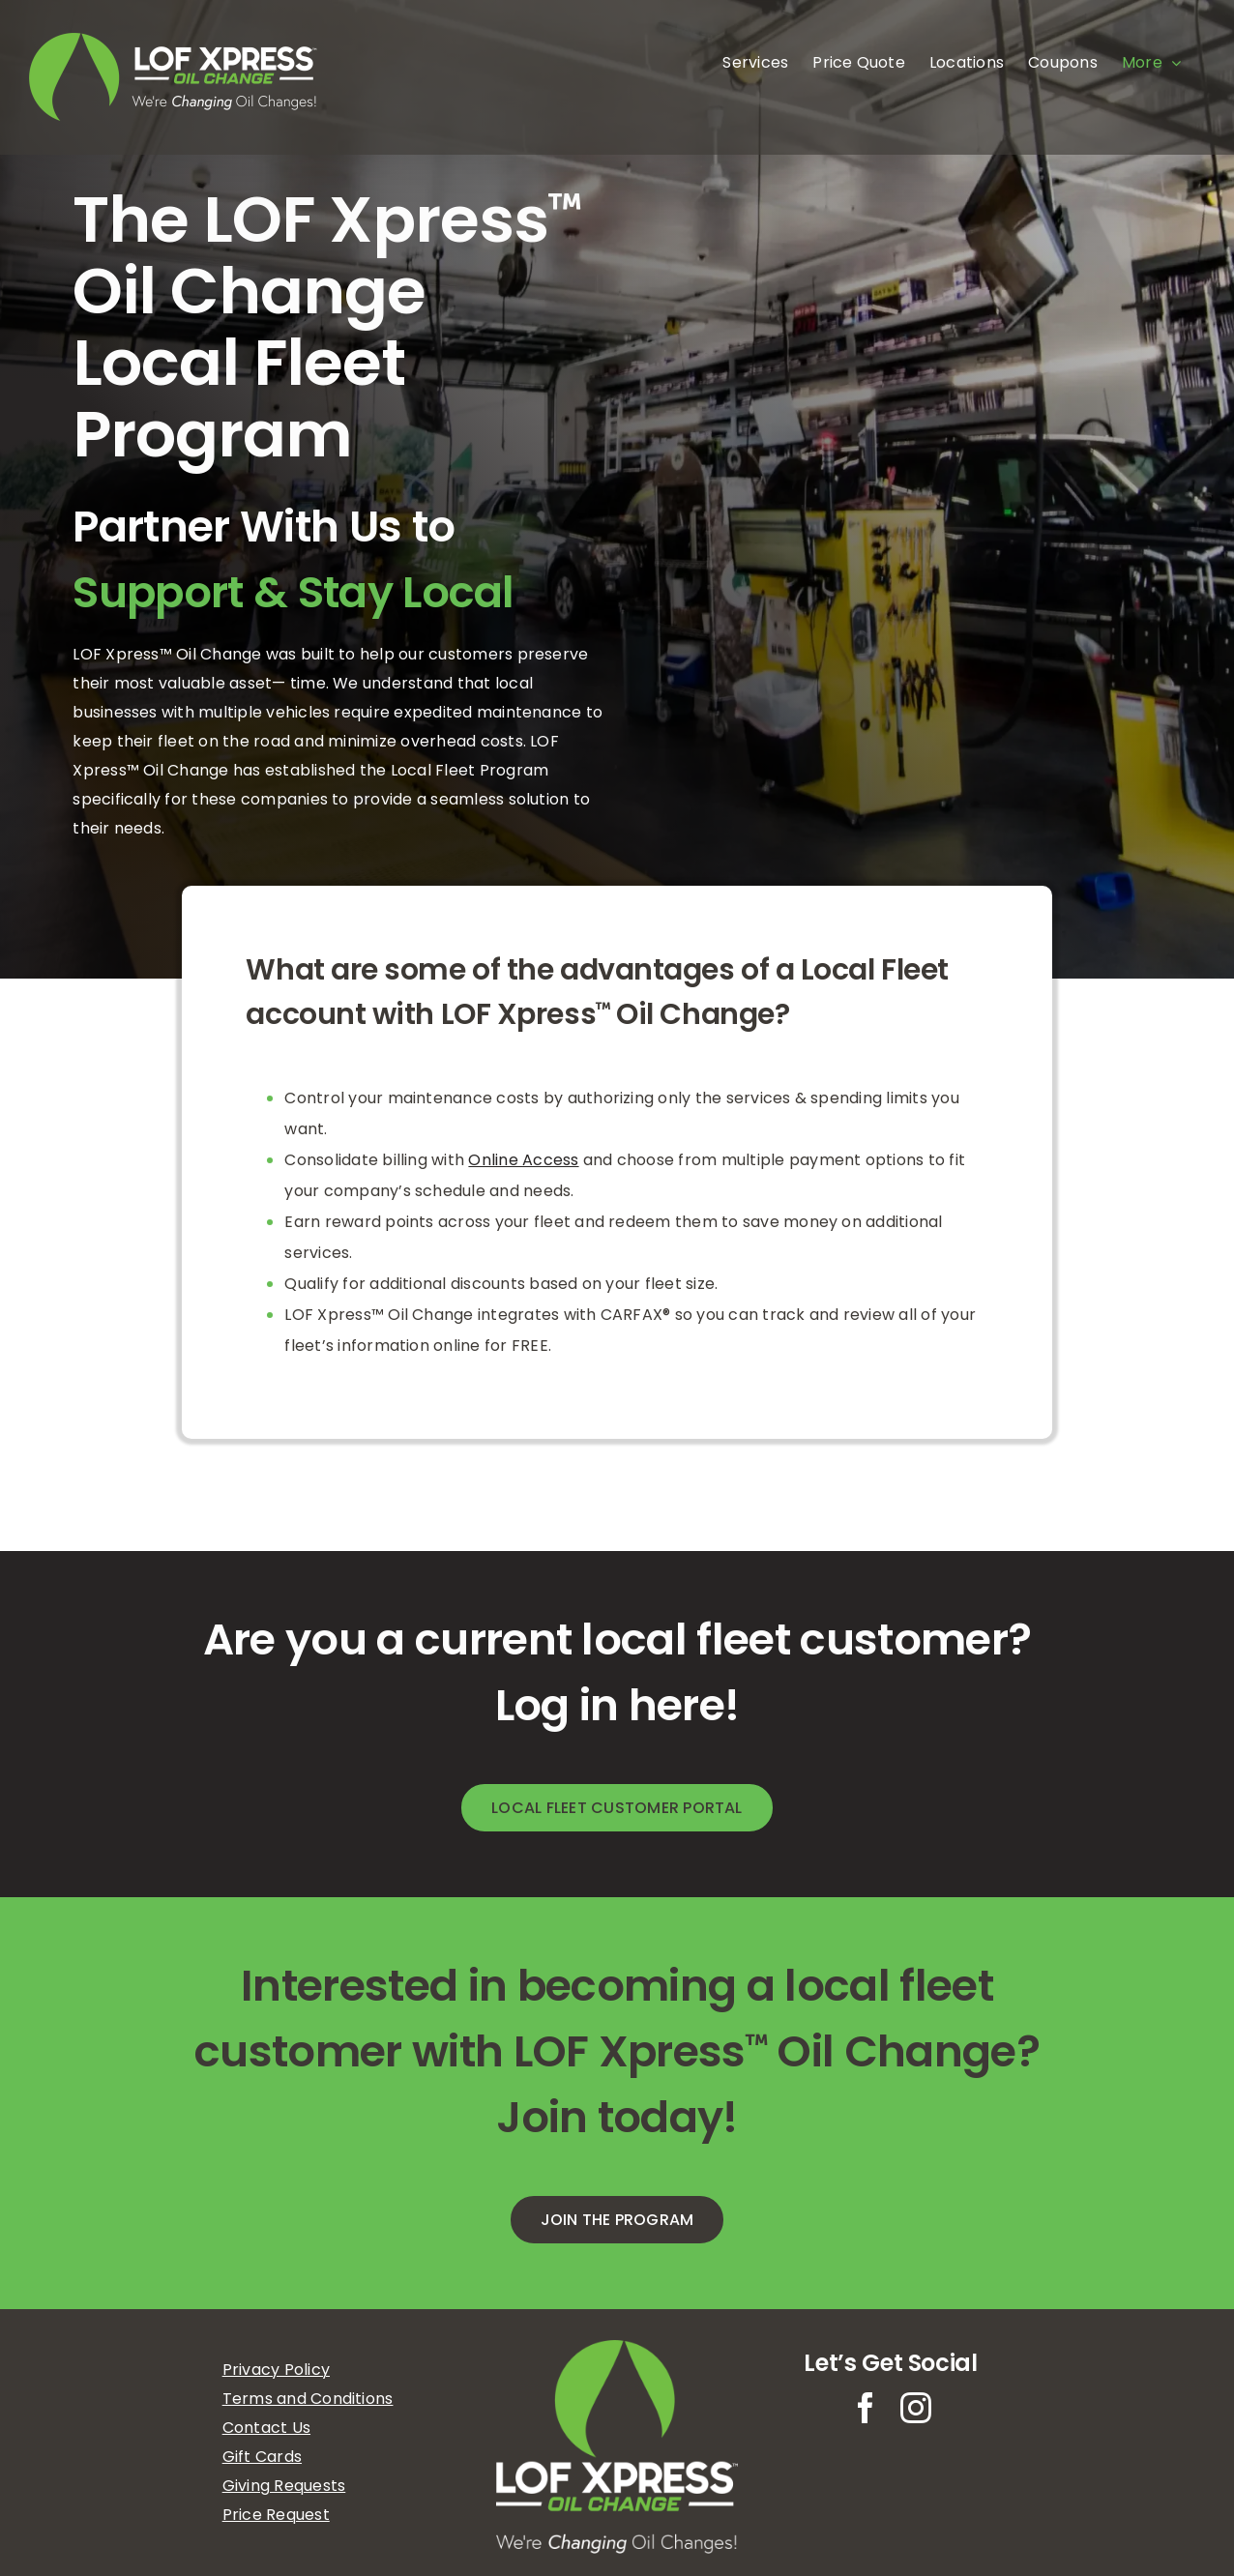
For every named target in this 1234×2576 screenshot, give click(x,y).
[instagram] (915, 2407)
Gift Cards (262, 2456)
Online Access (523, 1160)
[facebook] (865, 2407)
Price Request (276, 2514)
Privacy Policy (276, 2369)
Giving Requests (284, 2485)
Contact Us (266, 2427)
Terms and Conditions (308, 2398)
